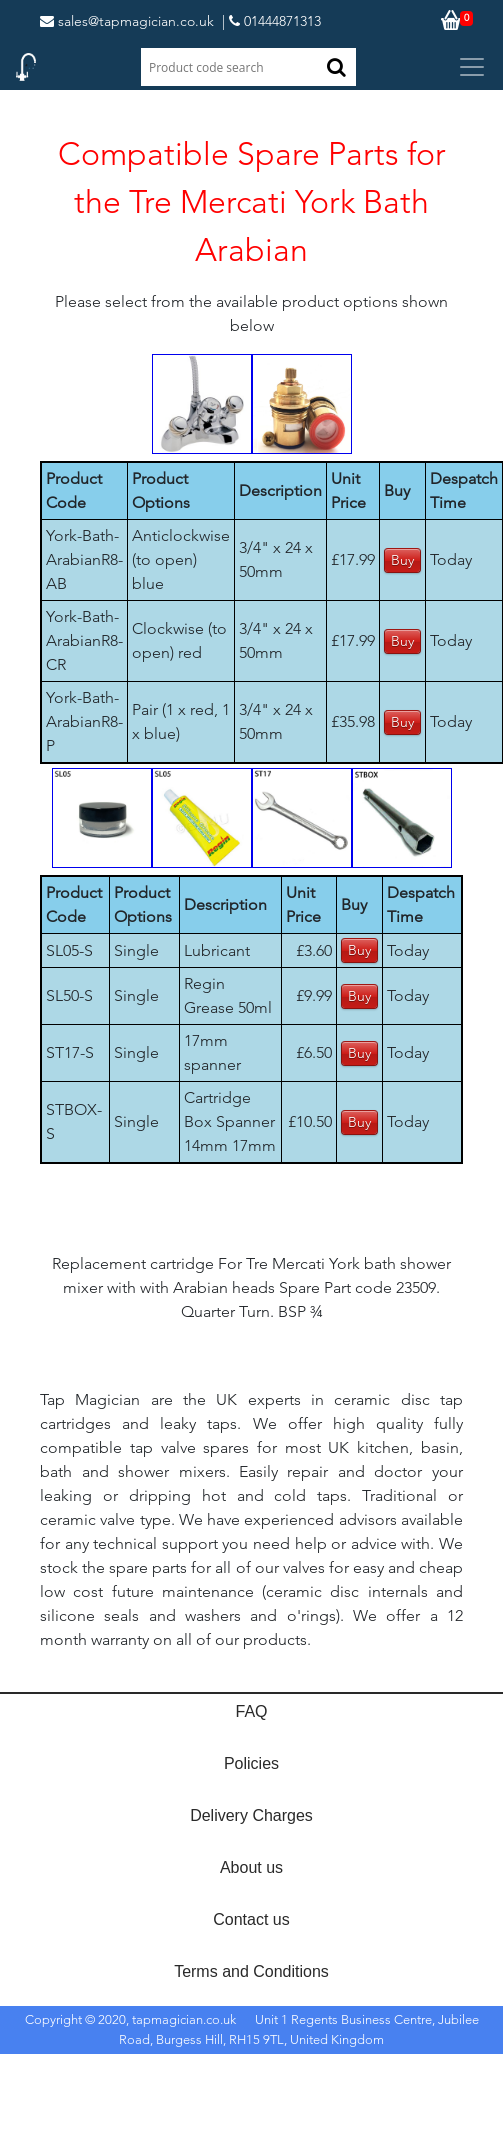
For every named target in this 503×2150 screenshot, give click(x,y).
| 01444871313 (271, 21)
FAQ (251, 1711)
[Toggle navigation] (472, 67)
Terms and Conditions (251, 1971)
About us (251, 1867)
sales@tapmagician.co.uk (127, 21)
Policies (251, 1763)
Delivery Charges (251, 1815)
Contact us (251, 1919)
